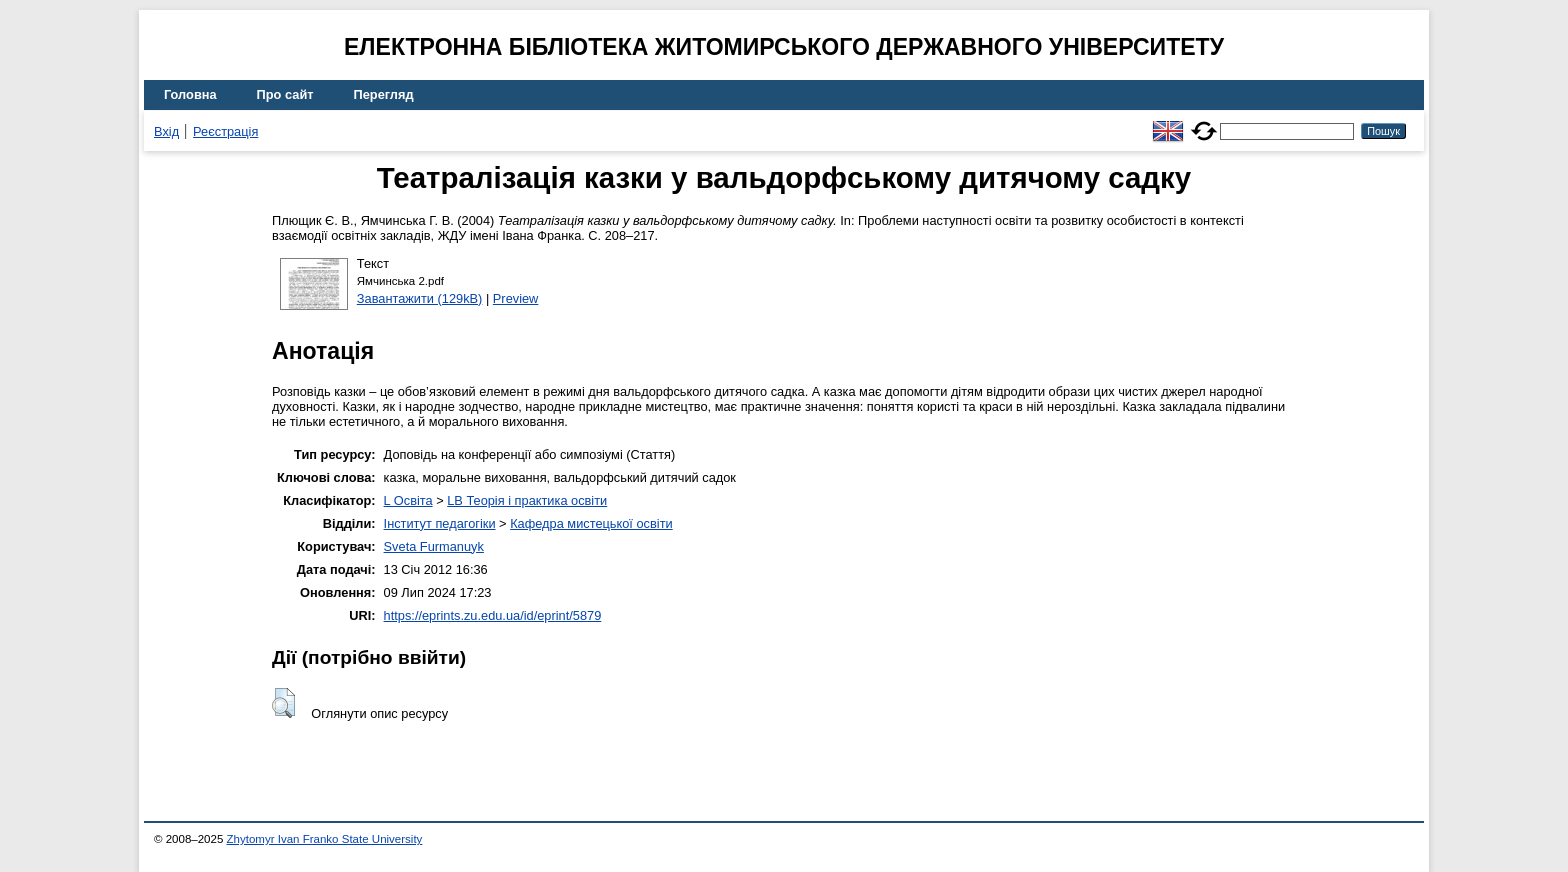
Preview (516, 298)
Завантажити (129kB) (420, 298)
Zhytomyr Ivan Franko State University (325, 839)
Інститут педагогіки (440, 523)
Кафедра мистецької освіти (591, 523)
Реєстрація (225, 131)
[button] (283, 703)
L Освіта (408, 500)
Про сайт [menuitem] (285, 94)
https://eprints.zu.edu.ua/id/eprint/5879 (493, 615)
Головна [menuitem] (190, 94)
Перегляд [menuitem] (384, 94)
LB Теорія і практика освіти (527, 500)
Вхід (166, 131)
